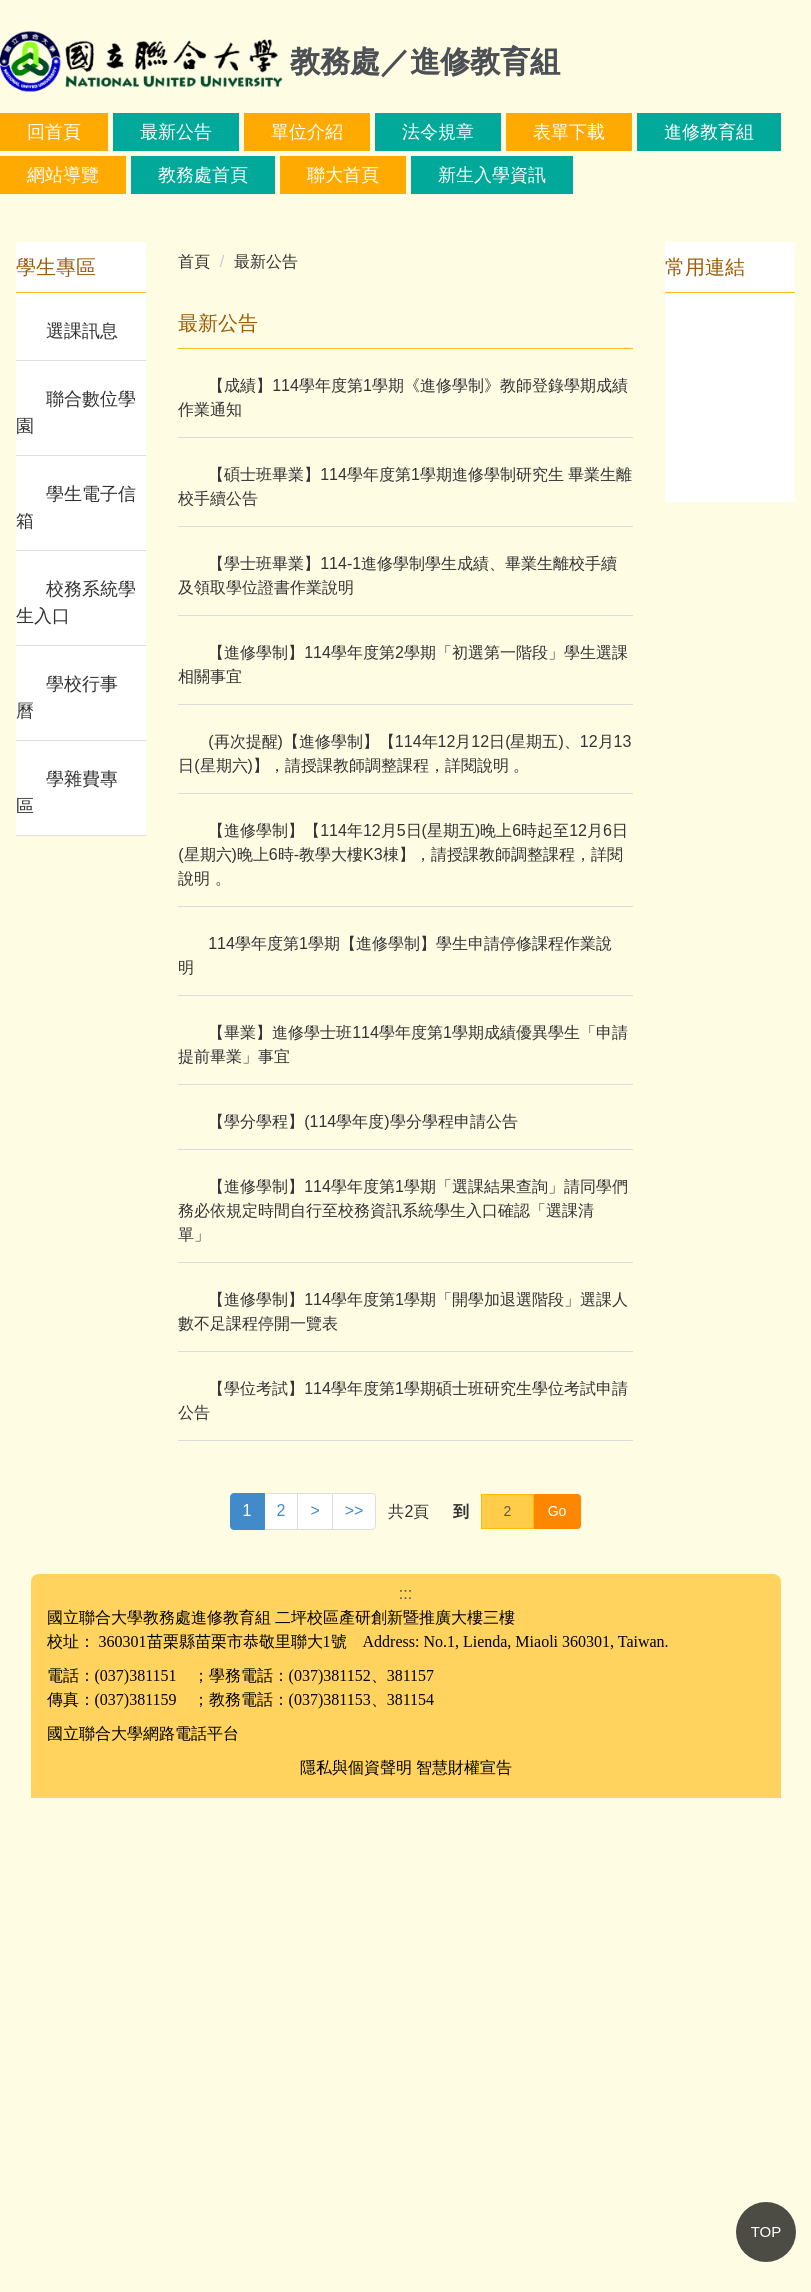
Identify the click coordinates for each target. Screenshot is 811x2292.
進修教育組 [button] (72, 175)
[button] (25, 485)
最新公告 (250, 132)
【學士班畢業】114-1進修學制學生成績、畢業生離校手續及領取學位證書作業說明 (397, 1069)
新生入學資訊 (641, 175)
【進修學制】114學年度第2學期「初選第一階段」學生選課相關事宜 (403, 1158)
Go (557, 2005)
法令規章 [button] (512, 132)
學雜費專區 (67, 1286)
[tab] (366, 683)
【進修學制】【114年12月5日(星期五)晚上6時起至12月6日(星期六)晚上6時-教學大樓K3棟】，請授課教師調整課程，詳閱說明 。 (403, 1348)
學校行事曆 (67, 1191)
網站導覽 (212, 175)
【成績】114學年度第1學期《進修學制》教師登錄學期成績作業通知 (403, 891)
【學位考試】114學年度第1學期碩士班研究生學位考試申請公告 (403, 1894)
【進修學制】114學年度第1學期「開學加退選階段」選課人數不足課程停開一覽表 (403, 1805)
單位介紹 (381, 132)
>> (354, 2004)
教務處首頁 (352, 175)
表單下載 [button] (643, 132)
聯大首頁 (492, 175)
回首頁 (128, 132)
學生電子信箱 (76, 1001)
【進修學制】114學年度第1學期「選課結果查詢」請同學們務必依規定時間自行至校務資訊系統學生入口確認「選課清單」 (403, 1704)
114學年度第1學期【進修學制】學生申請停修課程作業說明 (395, 1449)
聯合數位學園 (76, 906)
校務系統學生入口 (76, 1096)
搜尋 (248, 224)
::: (34, 132)
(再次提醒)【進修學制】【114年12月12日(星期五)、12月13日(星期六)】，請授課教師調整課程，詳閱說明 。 (404, 1247)
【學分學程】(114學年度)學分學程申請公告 (362, 1615)
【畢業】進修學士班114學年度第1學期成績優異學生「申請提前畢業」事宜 (403, 1538)
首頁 (194, 755)
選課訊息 (82, 825)
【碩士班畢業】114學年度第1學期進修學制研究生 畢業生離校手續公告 (405, 980)
